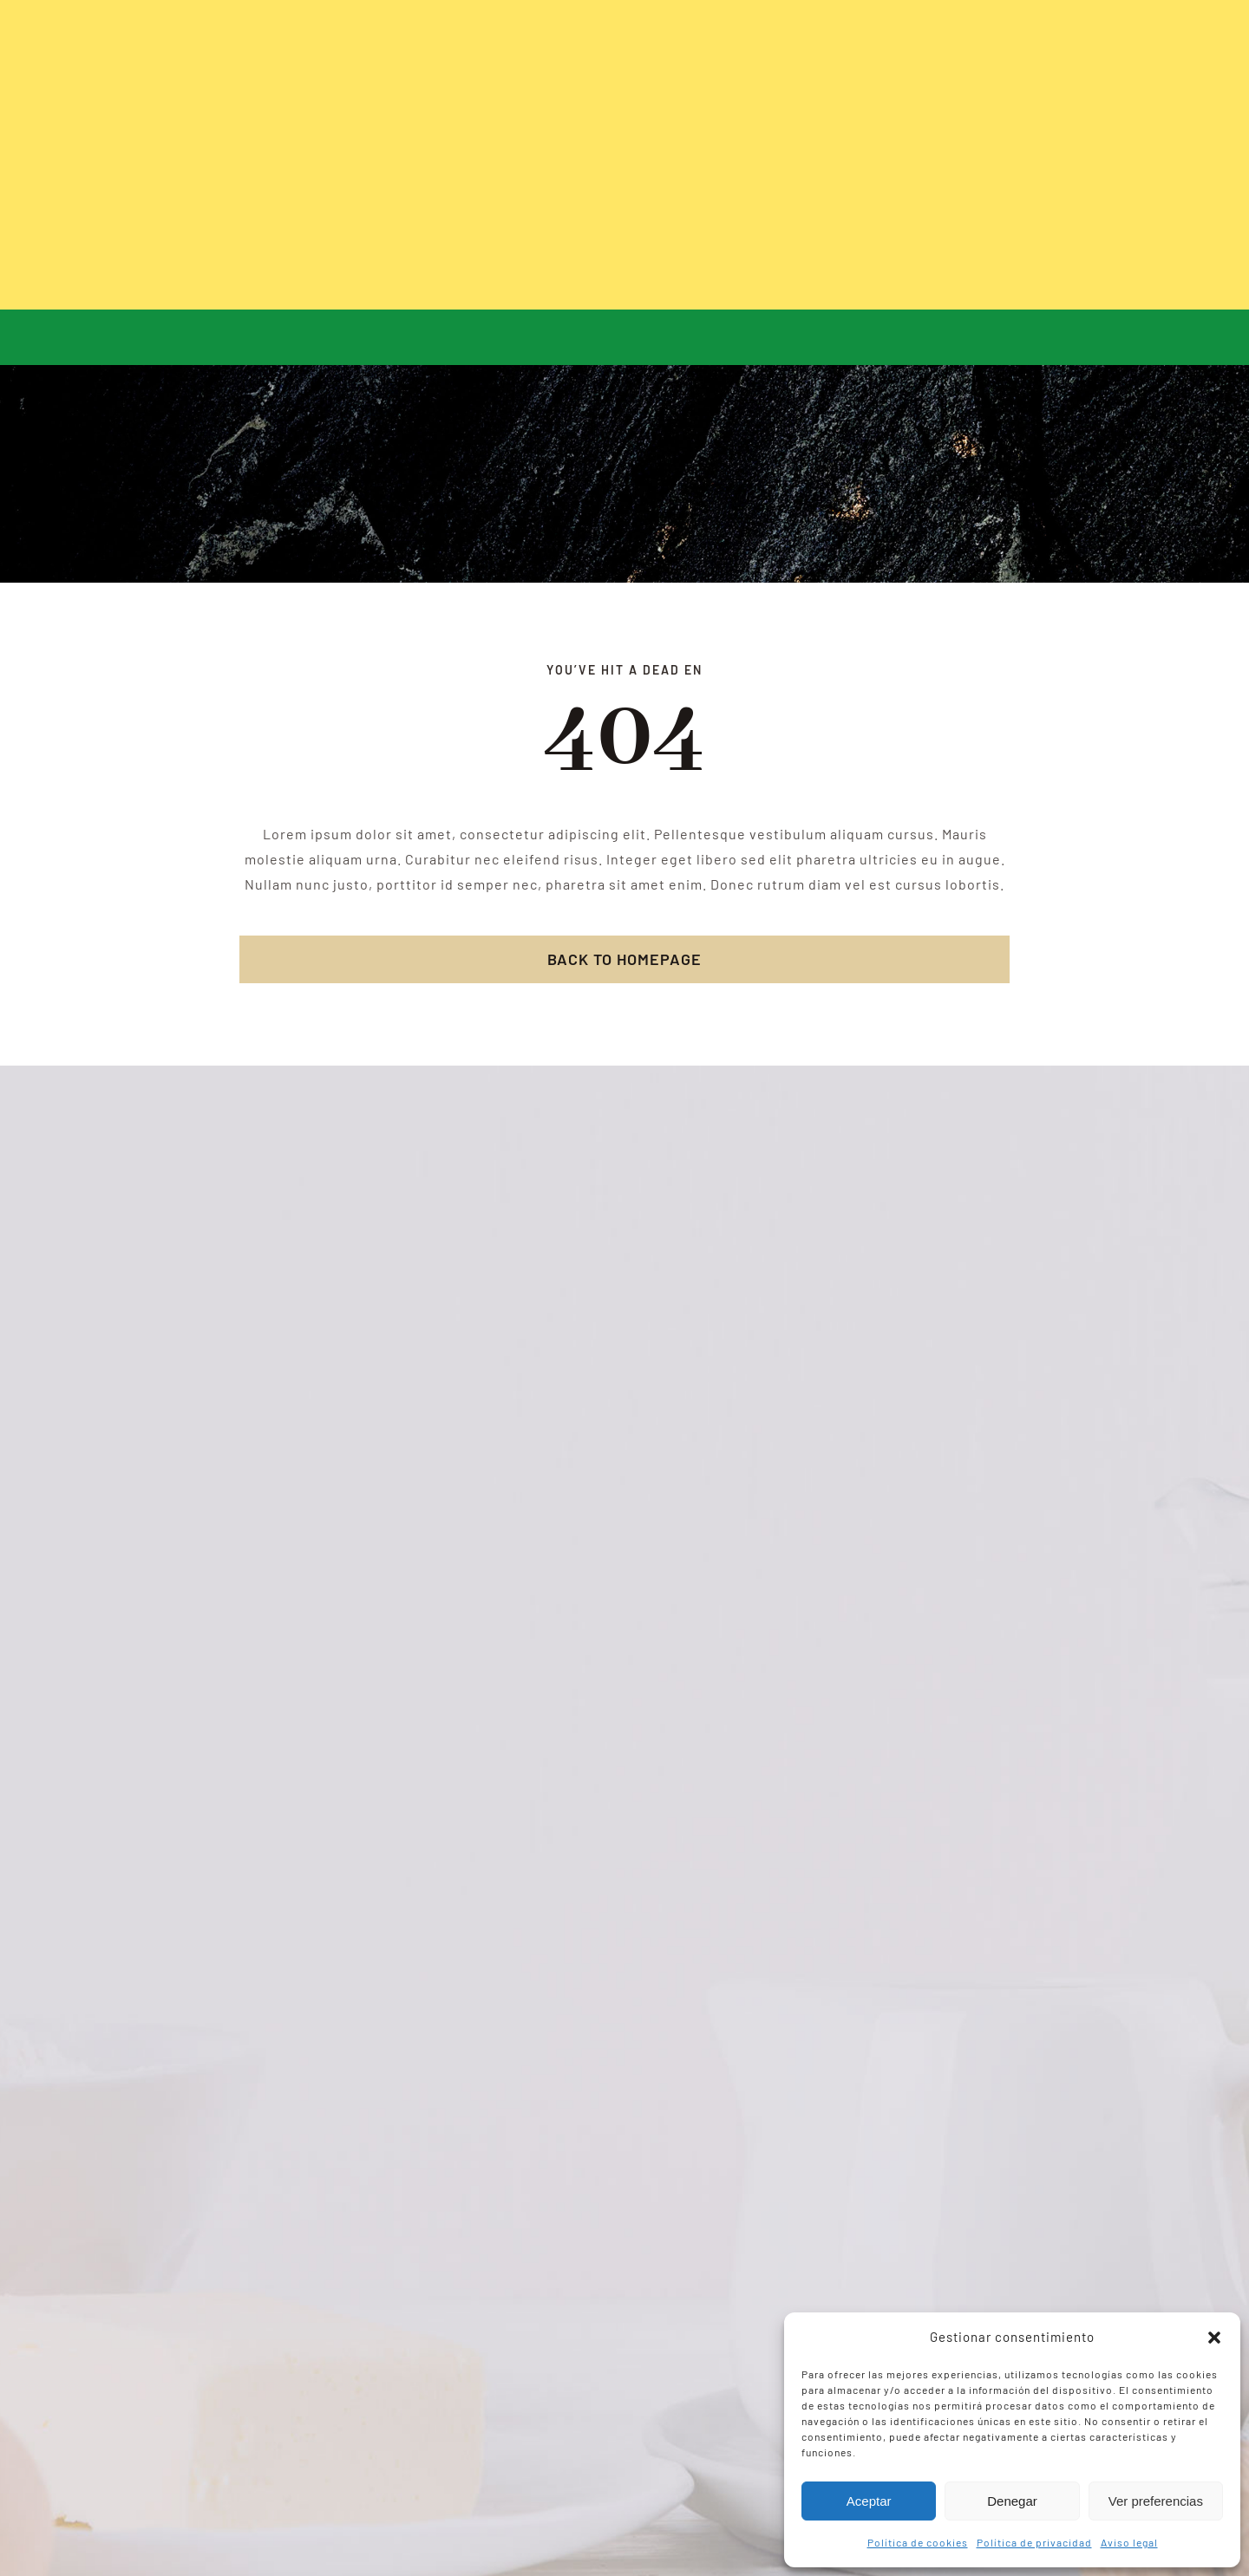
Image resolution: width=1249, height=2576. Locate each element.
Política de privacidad (1034, 2542)
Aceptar (869, 2501)
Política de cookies (917, 2542)
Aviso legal (1129, 2542)
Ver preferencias (1155, 2501)
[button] (1214, 2337)
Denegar (1012, 2501)
